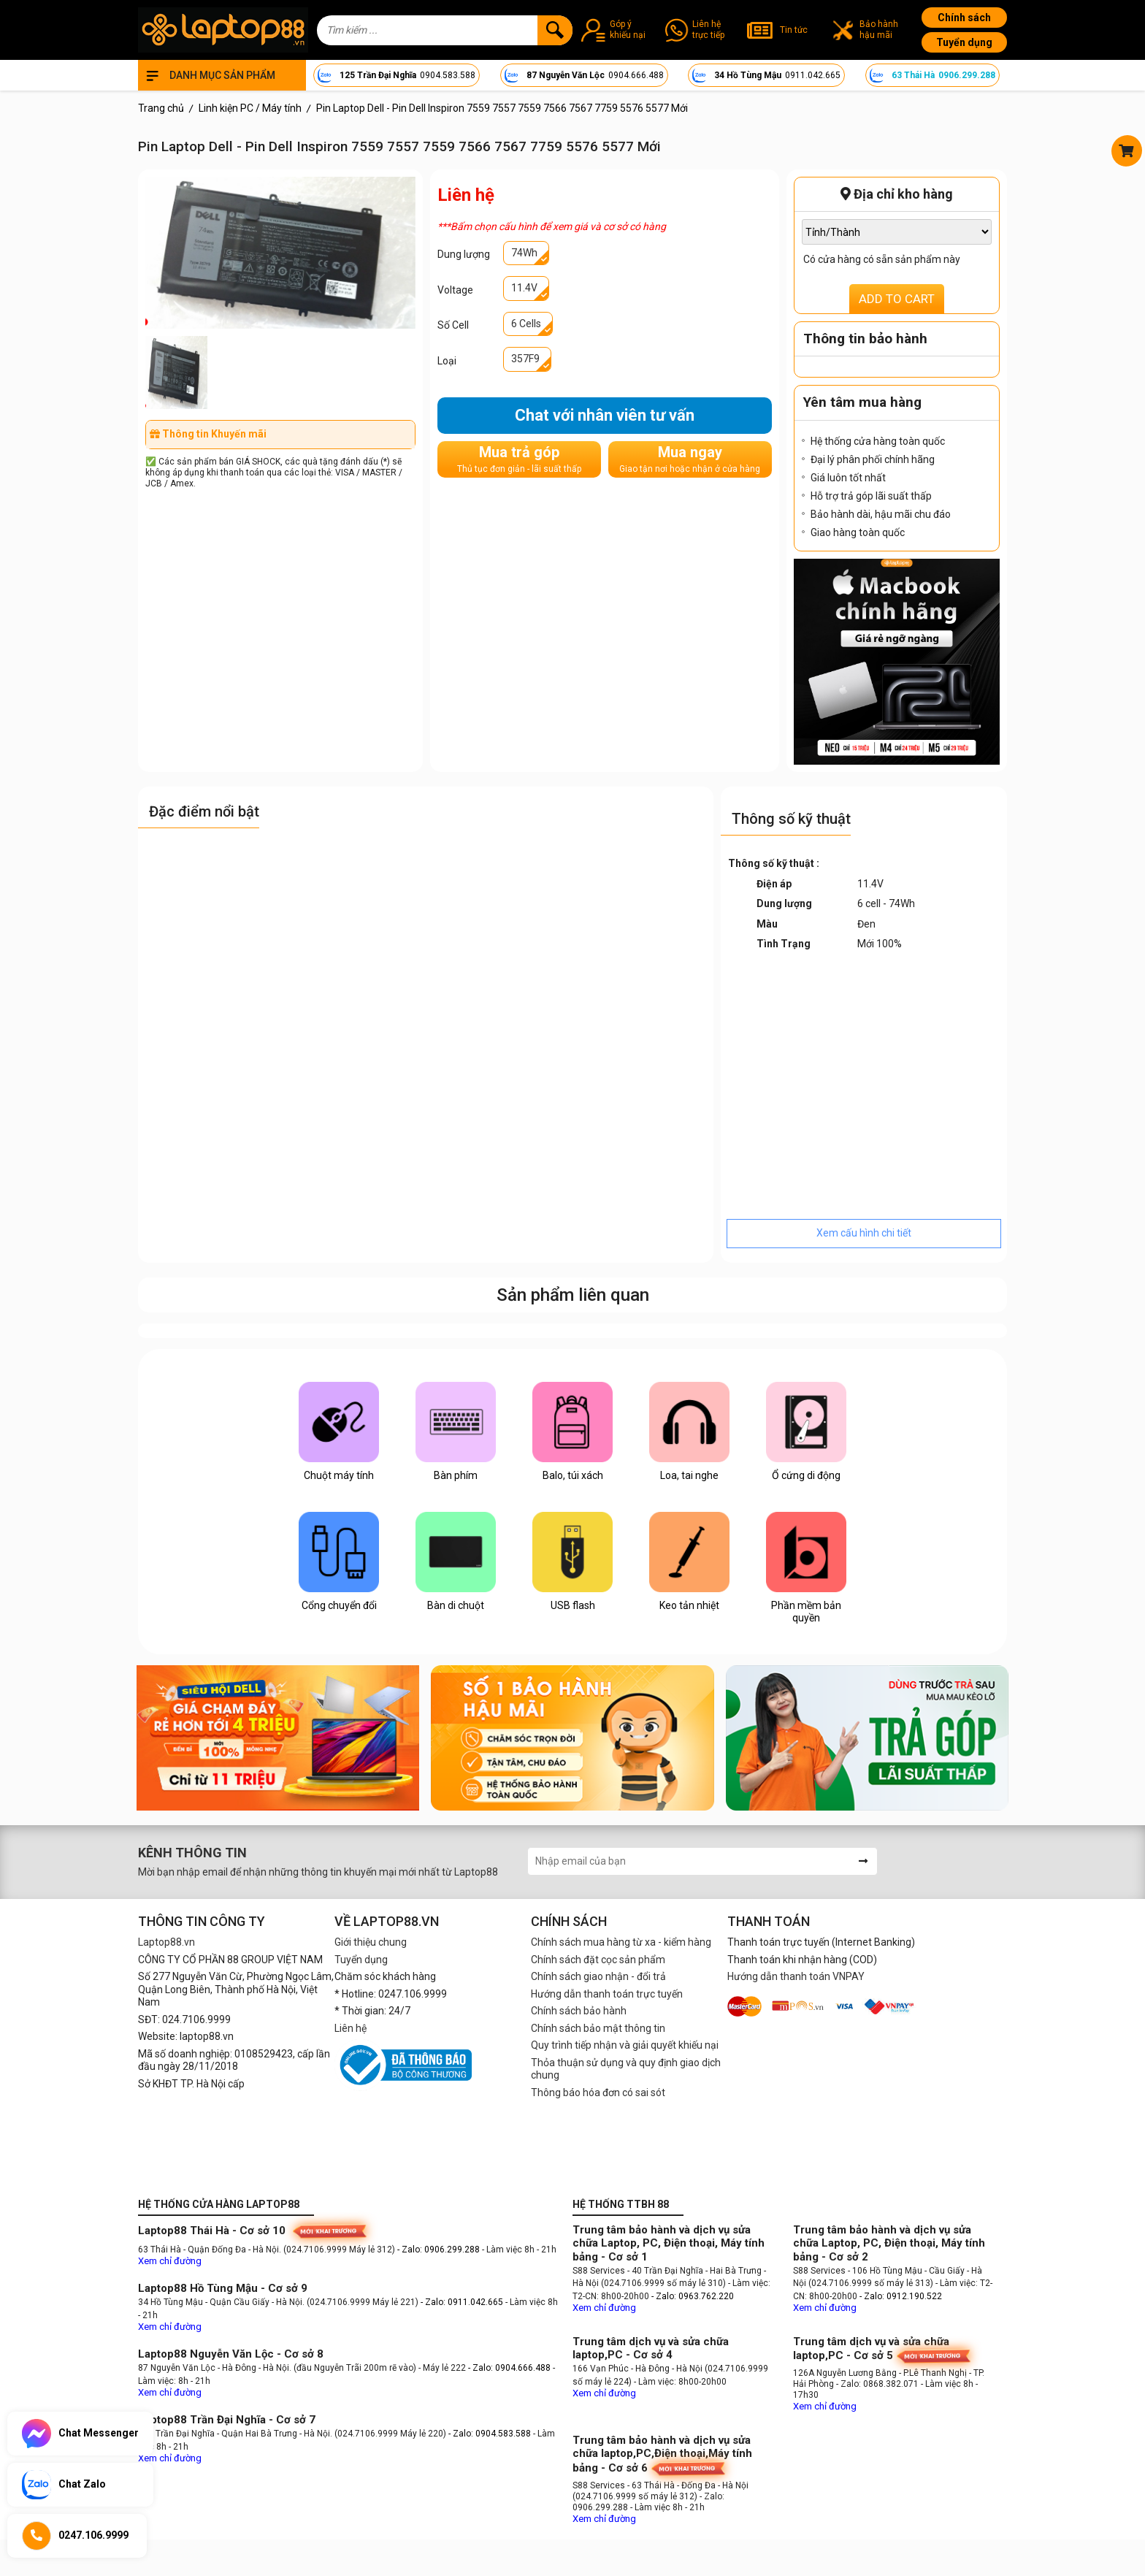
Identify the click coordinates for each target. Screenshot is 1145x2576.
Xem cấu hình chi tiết (863, 1233)
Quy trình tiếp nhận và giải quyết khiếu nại (625, 2045)
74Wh (524, 253)
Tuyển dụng (964, 42)
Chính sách (964, 17)
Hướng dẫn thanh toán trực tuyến (607, 1994)
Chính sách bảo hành (579, 2011)
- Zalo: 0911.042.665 (463, 2302)
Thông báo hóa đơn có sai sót (598, 2092)
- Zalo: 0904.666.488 (509, 2368)
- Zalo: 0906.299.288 (439, 2249)
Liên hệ (350, 2028)
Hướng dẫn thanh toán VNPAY (796, 1976)
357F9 (525, 358)
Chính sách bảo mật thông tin (598, 2028)
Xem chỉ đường (170, 2260)
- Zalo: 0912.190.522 (900, 2296)
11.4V (524, 288)
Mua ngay (689, 459)
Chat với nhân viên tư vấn (604, 415)
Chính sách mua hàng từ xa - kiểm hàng (621, 1942)
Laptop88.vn (166, 1942)
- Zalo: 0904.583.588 (489, 2433)
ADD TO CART (897, 298)
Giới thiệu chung (370, 1942)
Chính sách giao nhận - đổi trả (598, 1976)
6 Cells (526, 323)
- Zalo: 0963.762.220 (692, 2296)
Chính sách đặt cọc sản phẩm (598, 1959)
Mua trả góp (519, 459)
